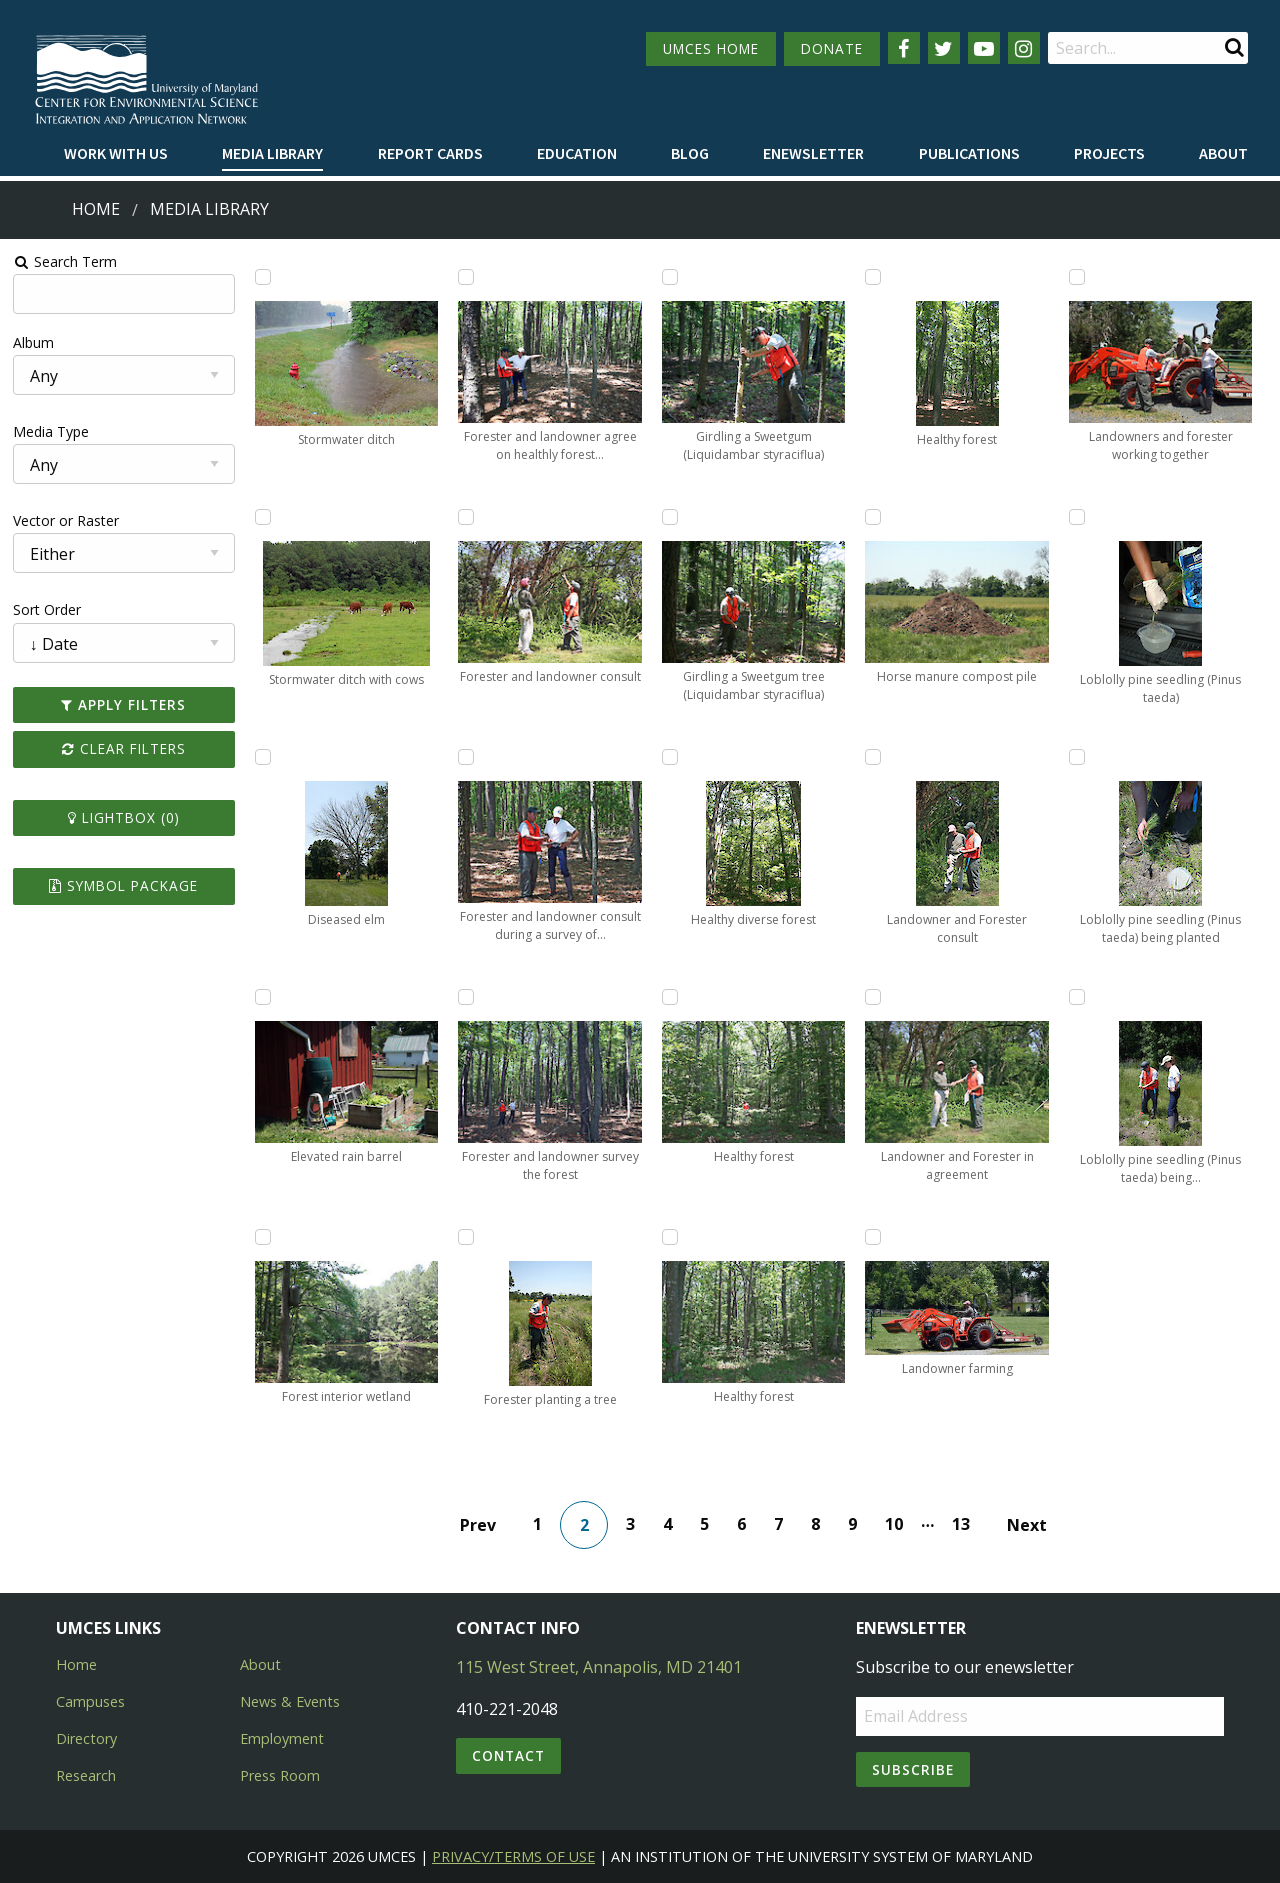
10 (894, 1524)
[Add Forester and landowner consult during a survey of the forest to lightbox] (466, 757)
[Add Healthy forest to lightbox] (670, 997)
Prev (478, 1525)
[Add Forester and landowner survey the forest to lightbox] (466, 997)
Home (96, 209)
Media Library (272, 153)
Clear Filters (124, 748)
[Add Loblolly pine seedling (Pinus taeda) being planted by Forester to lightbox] (1077, 997)
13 (961, 1524)
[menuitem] (116, 154)
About (1223, 153)
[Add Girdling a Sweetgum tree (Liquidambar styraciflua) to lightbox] (670, 517)
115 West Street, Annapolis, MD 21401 (599, 1667)
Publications (969, 153)
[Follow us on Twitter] (944, 48)
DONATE (832, 48)
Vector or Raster (66, 520)
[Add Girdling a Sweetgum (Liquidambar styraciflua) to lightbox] (670, 277)
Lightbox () (124, 817)
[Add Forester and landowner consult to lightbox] (466, 517)
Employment (282, 1738)
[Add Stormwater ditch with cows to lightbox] (263, 517)
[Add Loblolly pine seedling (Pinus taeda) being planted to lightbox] (1077, 757)
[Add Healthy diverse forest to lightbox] (670, 757)
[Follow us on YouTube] (984, 48)
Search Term (65, 261)
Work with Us (116, 153)
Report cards (430, 153)
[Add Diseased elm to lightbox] (263, 757)
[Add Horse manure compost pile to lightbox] (873, 517)
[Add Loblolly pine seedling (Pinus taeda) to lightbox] (1077, 517)
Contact (508, 1755)
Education (577, 153)
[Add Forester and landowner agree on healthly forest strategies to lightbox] (466, 277)
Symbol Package (123, 885)
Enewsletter (813, 153)
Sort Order (47, 609)
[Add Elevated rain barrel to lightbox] (263, 997)
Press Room (280, 1775)
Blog (690, 153)
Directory (86, 1738)
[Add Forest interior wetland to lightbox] (263, 1237)
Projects (1109, 153)
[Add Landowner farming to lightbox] (873, 1237)
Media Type (51, 431)
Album (33, 342)
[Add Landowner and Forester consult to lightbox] (873, 757)
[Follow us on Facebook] (904, 48)
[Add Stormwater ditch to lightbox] (263, 277)
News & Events (290, 1701)
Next (1027, 1525)
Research (86, 1775)
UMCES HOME (711, 48)
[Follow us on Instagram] (1024, 48)
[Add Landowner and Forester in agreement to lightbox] (873, 997)
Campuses (90, 1701)
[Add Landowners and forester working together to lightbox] (1077, 277)
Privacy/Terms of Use (513, 1856)
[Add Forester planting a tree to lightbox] (466, 1237)
